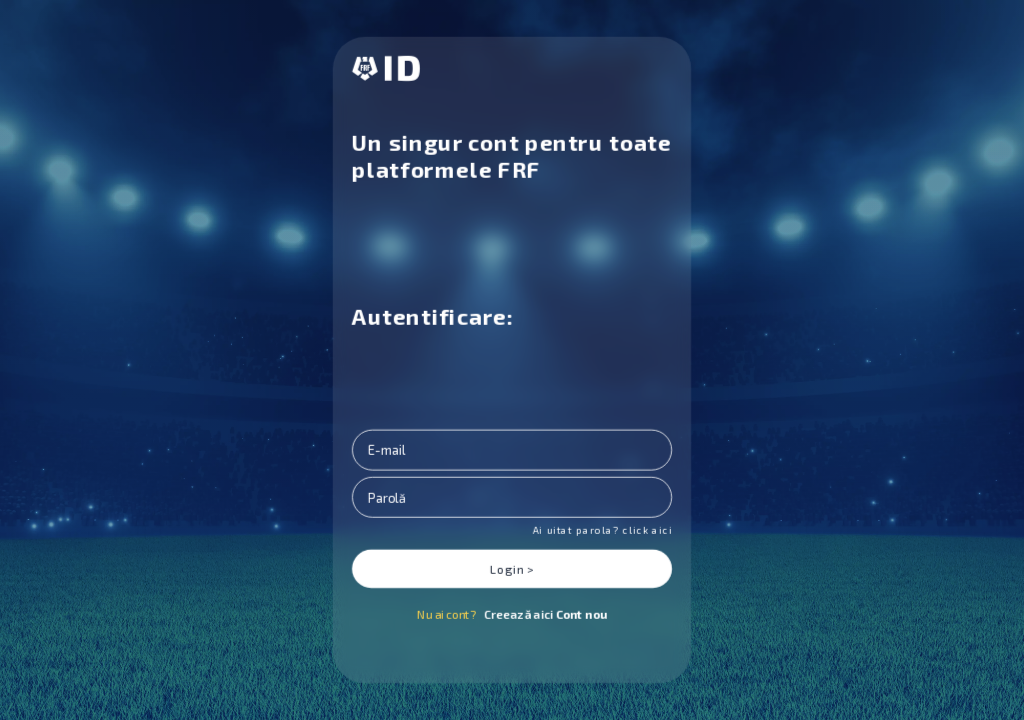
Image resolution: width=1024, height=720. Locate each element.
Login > (511, 569)
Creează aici (545, 614)
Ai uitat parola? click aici (602, 529)
